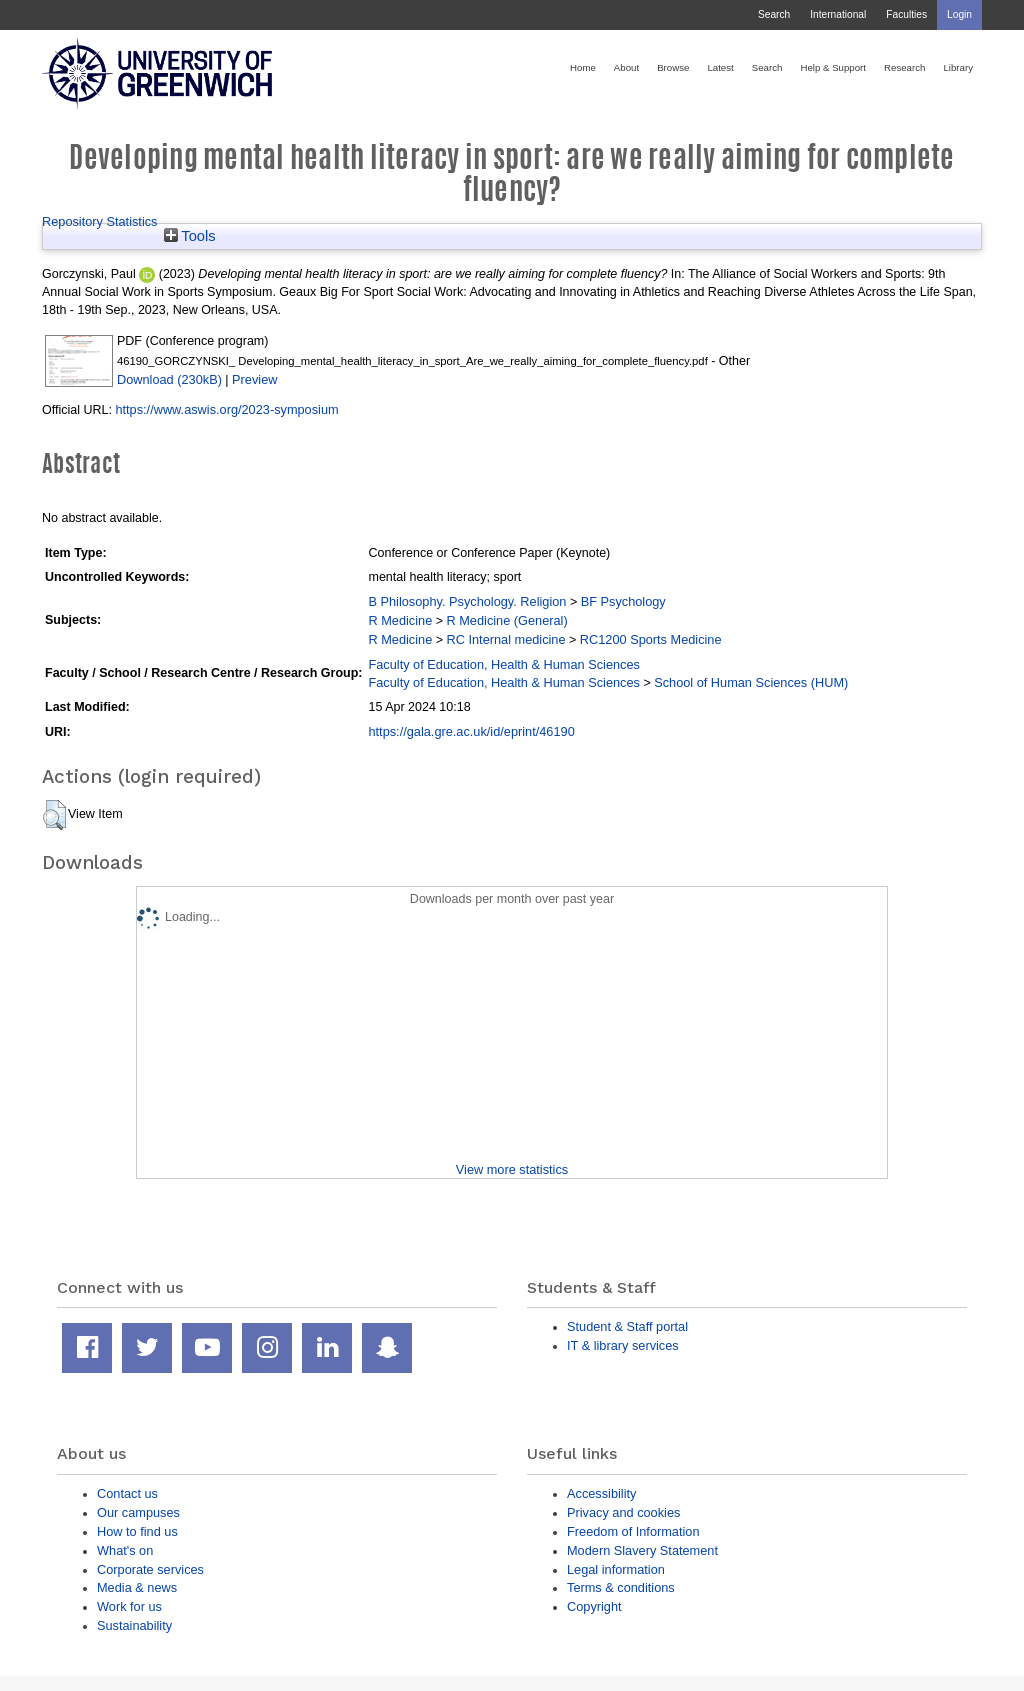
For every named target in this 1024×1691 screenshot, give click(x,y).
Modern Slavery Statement (642, 1550)
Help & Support (833, 67)
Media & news (137, 1587)
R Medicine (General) (507, 620)
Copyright (594, 1606)
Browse (673, 67)
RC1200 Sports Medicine (651, 639)
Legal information (616, 1569)
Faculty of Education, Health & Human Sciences (503, 664)
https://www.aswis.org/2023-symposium (226, 409)
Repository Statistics (100, 221)
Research (904, 67)
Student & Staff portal (627, 1326)
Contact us (127, 1493)
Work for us (129, 1606)
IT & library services (623, 1345)
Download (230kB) (169, 379)
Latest (720, 67)
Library (958, 67)
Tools (190, 236)
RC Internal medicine (506, 639)
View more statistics (512, 1169)
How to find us (137, 1531)
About (626, 67)
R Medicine (400, 620)
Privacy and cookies (623, 1512)
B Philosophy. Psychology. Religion (467, 601)
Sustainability (134, 1625)
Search (774, 14)
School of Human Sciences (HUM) (751, 682)
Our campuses (138, 1512)
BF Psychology (623, 601)
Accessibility (601, 1493)
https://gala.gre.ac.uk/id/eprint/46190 (471, 731)
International (838, 14)
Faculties (906, 14)
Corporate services (150, 1569)
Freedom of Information (633, 1531)
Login (959, 14)
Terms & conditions (621, 1587)
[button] (54, 815)
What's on (125, 1550)
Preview (254, 379)
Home (583, 67)
